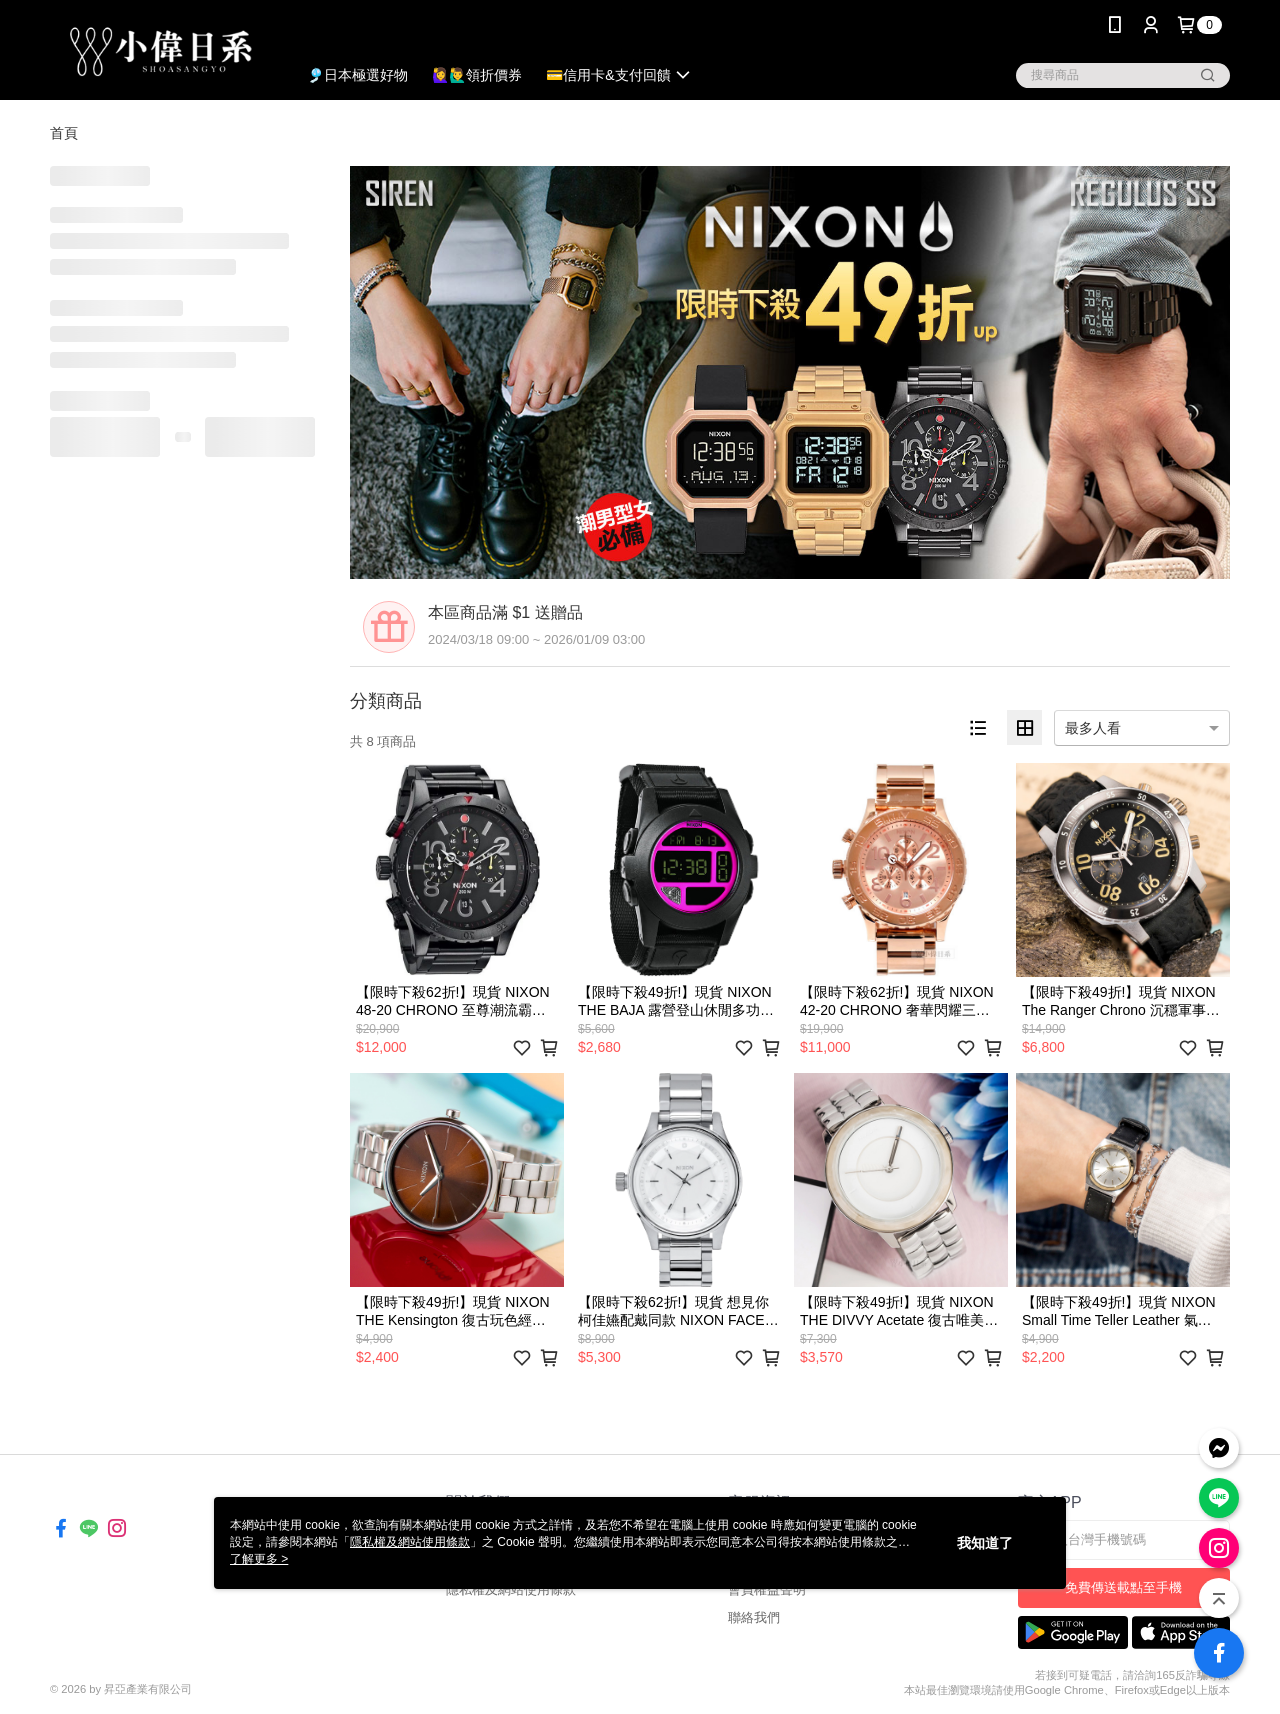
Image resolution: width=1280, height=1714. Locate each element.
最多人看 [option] (1093, 728)
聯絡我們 (754, 1617)
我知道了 (985, 1543)
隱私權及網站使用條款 (511, 1589)
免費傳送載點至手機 (1123, 1587)
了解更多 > (259, 1559)
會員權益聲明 (767, 1589)
